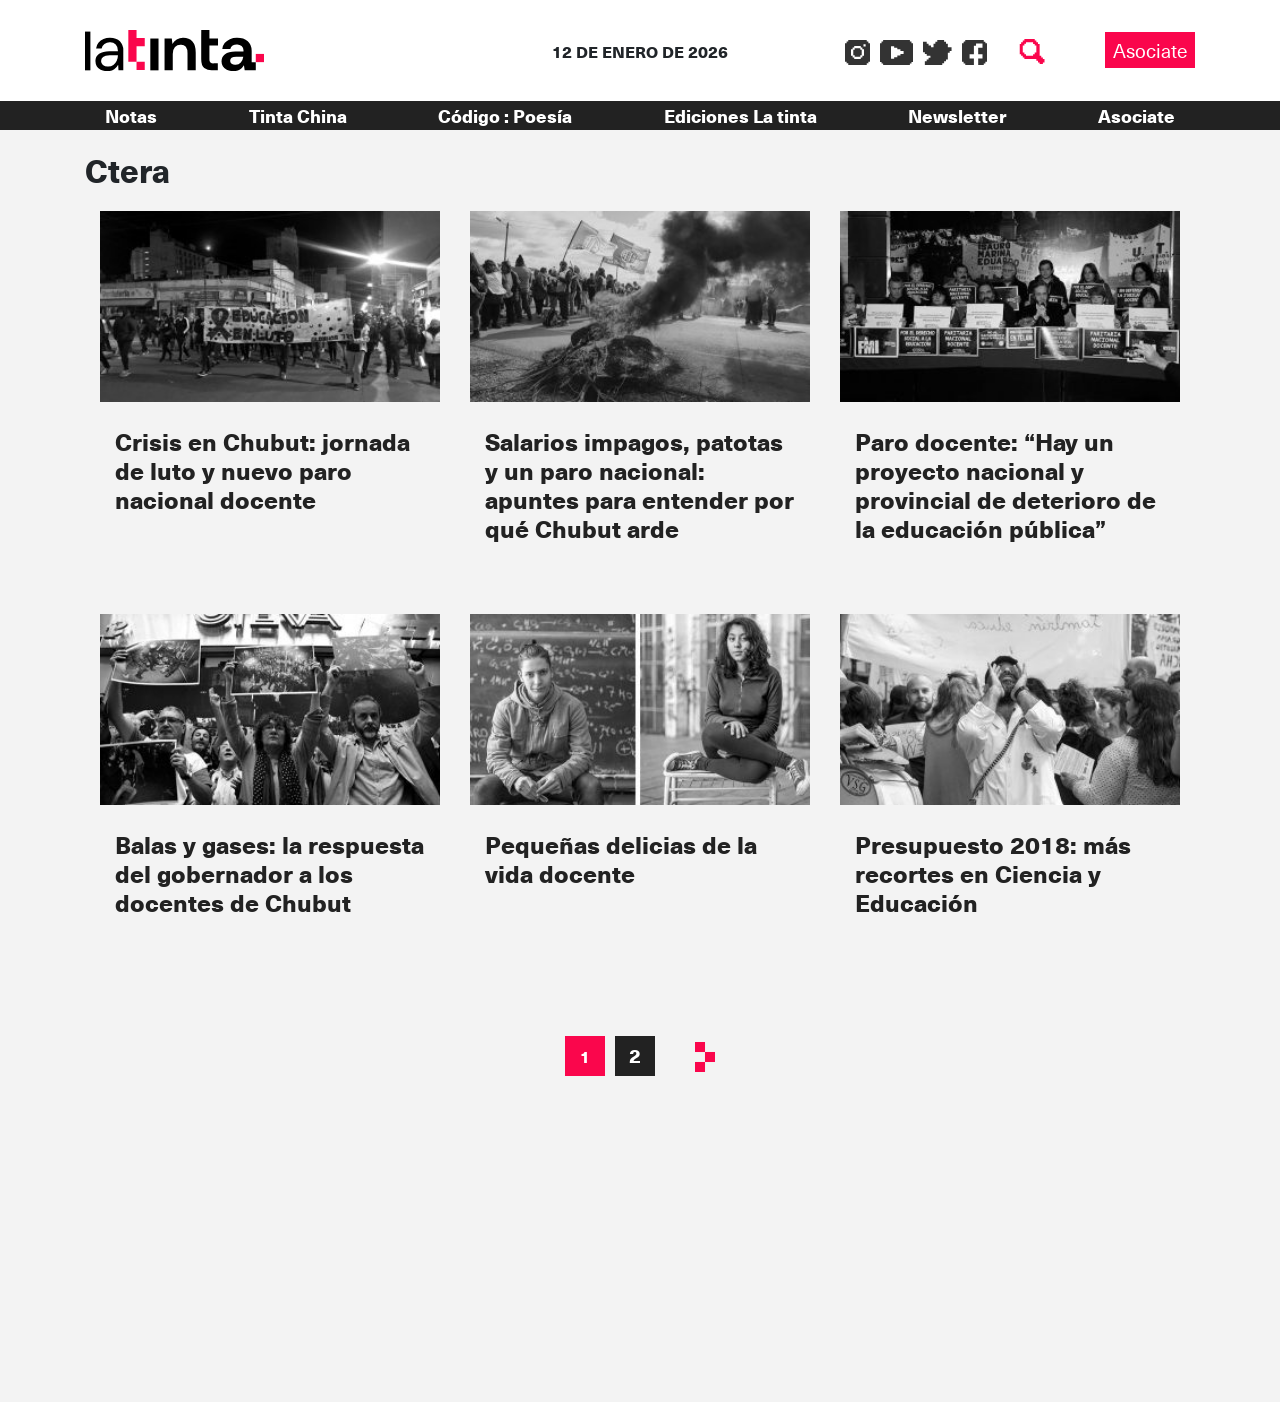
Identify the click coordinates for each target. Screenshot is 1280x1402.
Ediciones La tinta (740, 115)
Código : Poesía (505, 115)
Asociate (1150, 50)
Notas (131, 115)
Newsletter (957, 115)
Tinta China (298, 115)
